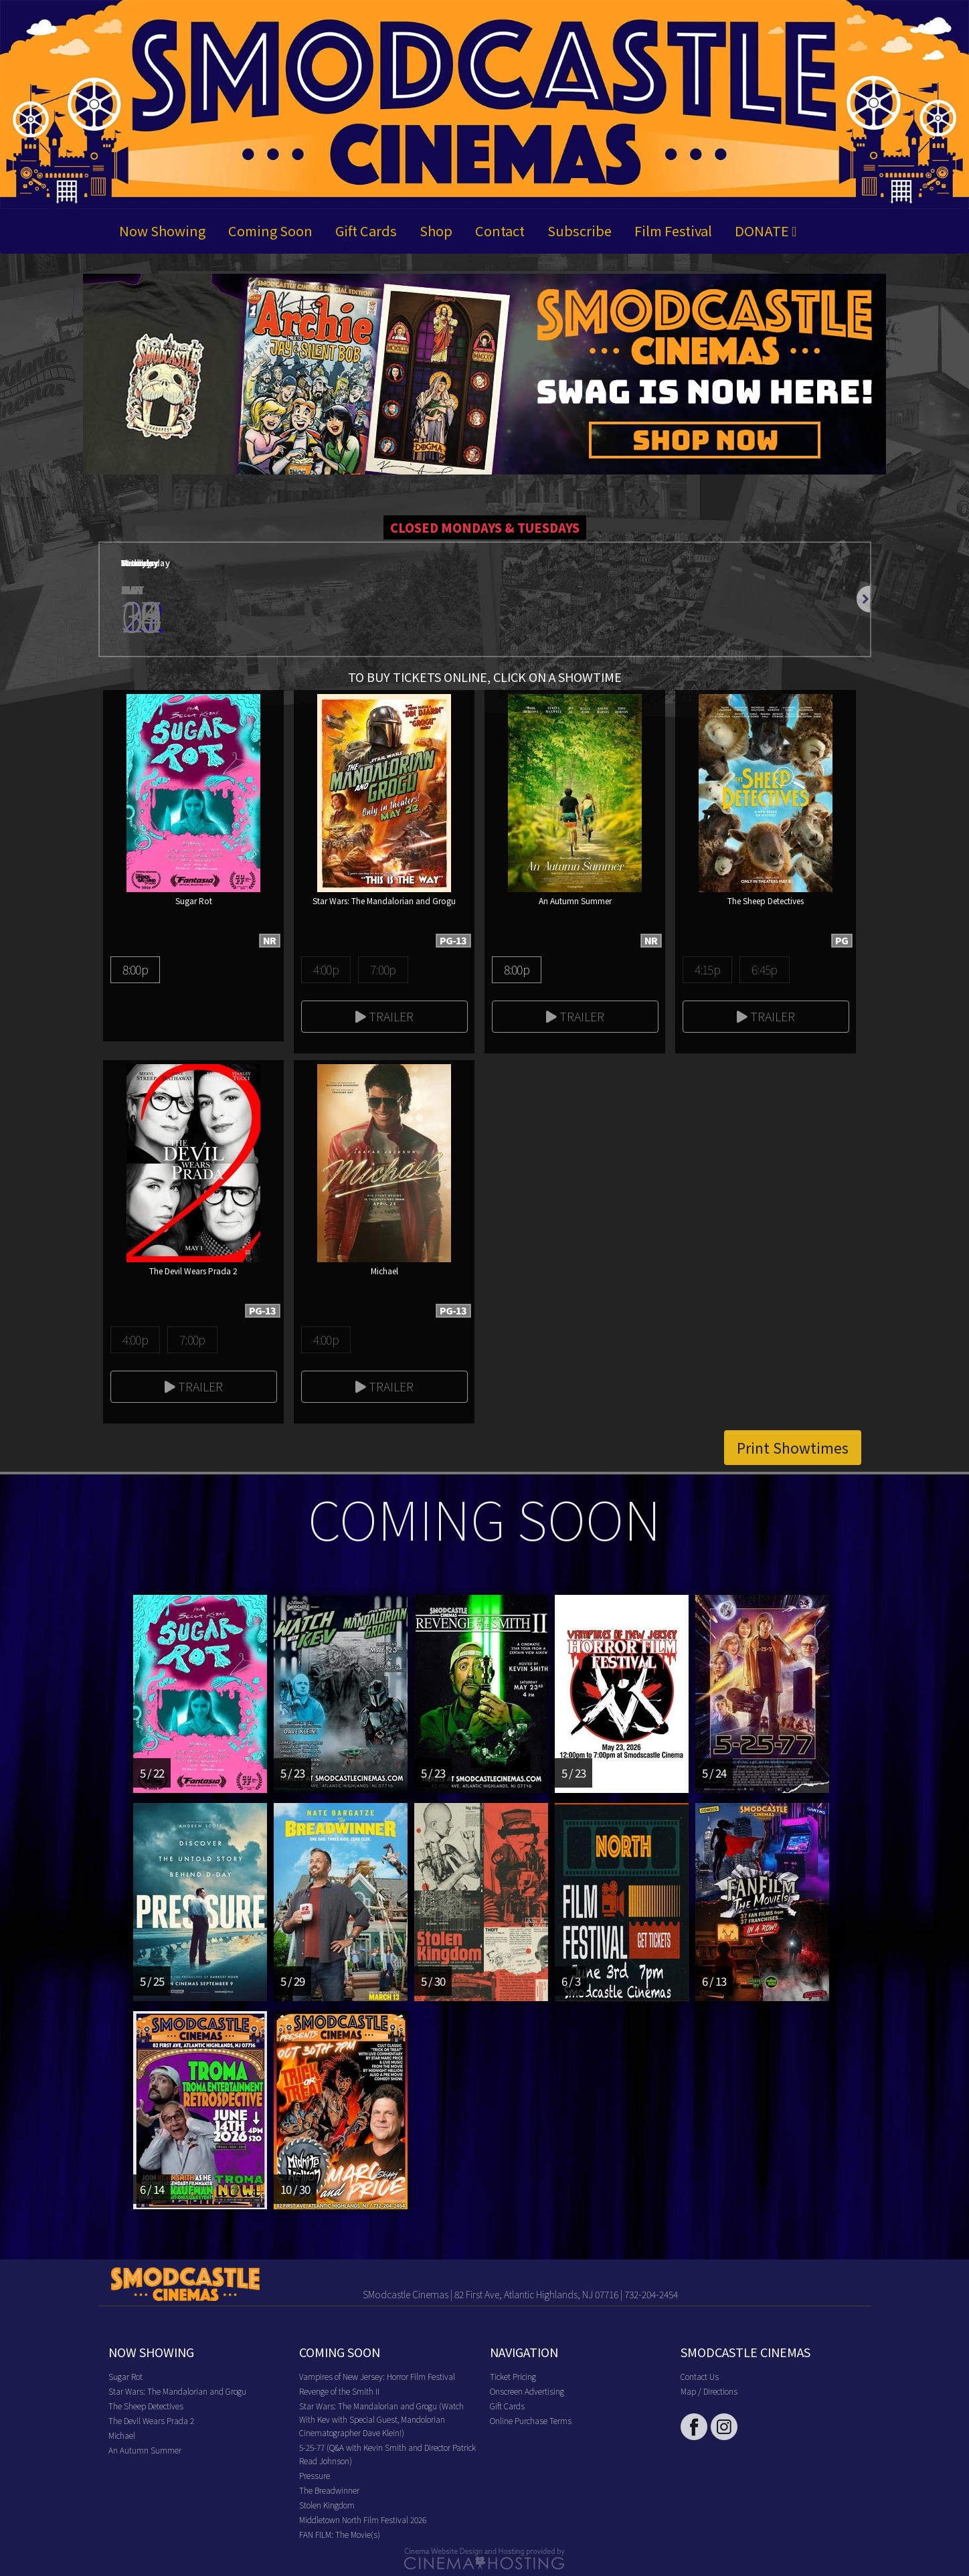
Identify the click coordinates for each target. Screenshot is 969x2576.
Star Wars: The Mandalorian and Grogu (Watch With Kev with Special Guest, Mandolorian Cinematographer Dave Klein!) (381, 2419)
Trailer (384, 1016)
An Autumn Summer (144, 2450)
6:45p (764, 969)
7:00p (382, 969)
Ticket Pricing (513, 2376)
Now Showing (162, 230)
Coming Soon (270, 230)
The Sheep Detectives (145, 2405)
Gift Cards (366, 230)
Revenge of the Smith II (339, 2391)
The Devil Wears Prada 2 (151, 2420)
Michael (121, 2435)
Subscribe (579, 230)
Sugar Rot (125, 2376)
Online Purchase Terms (530, 2420)
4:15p (707, 969)
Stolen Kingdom (327, 2504)
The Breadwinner (329, 2490)
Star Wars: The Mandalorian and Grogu (177, 2391)
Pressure (314, 2475)
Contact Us (700, 2376)
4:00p (326, 969)
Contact (500, 230)
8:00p (135, 969)
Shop (436, 230)
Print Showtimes (793, 1448)
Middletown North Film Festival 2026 (362, 2519)
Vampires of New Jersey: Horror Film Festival (377, 2376)
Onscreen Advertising (527, 2391)
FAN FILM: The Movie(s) (339, 2534)
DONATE (765, 230)
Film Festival (673, 230)
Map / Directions (709, 2391)
